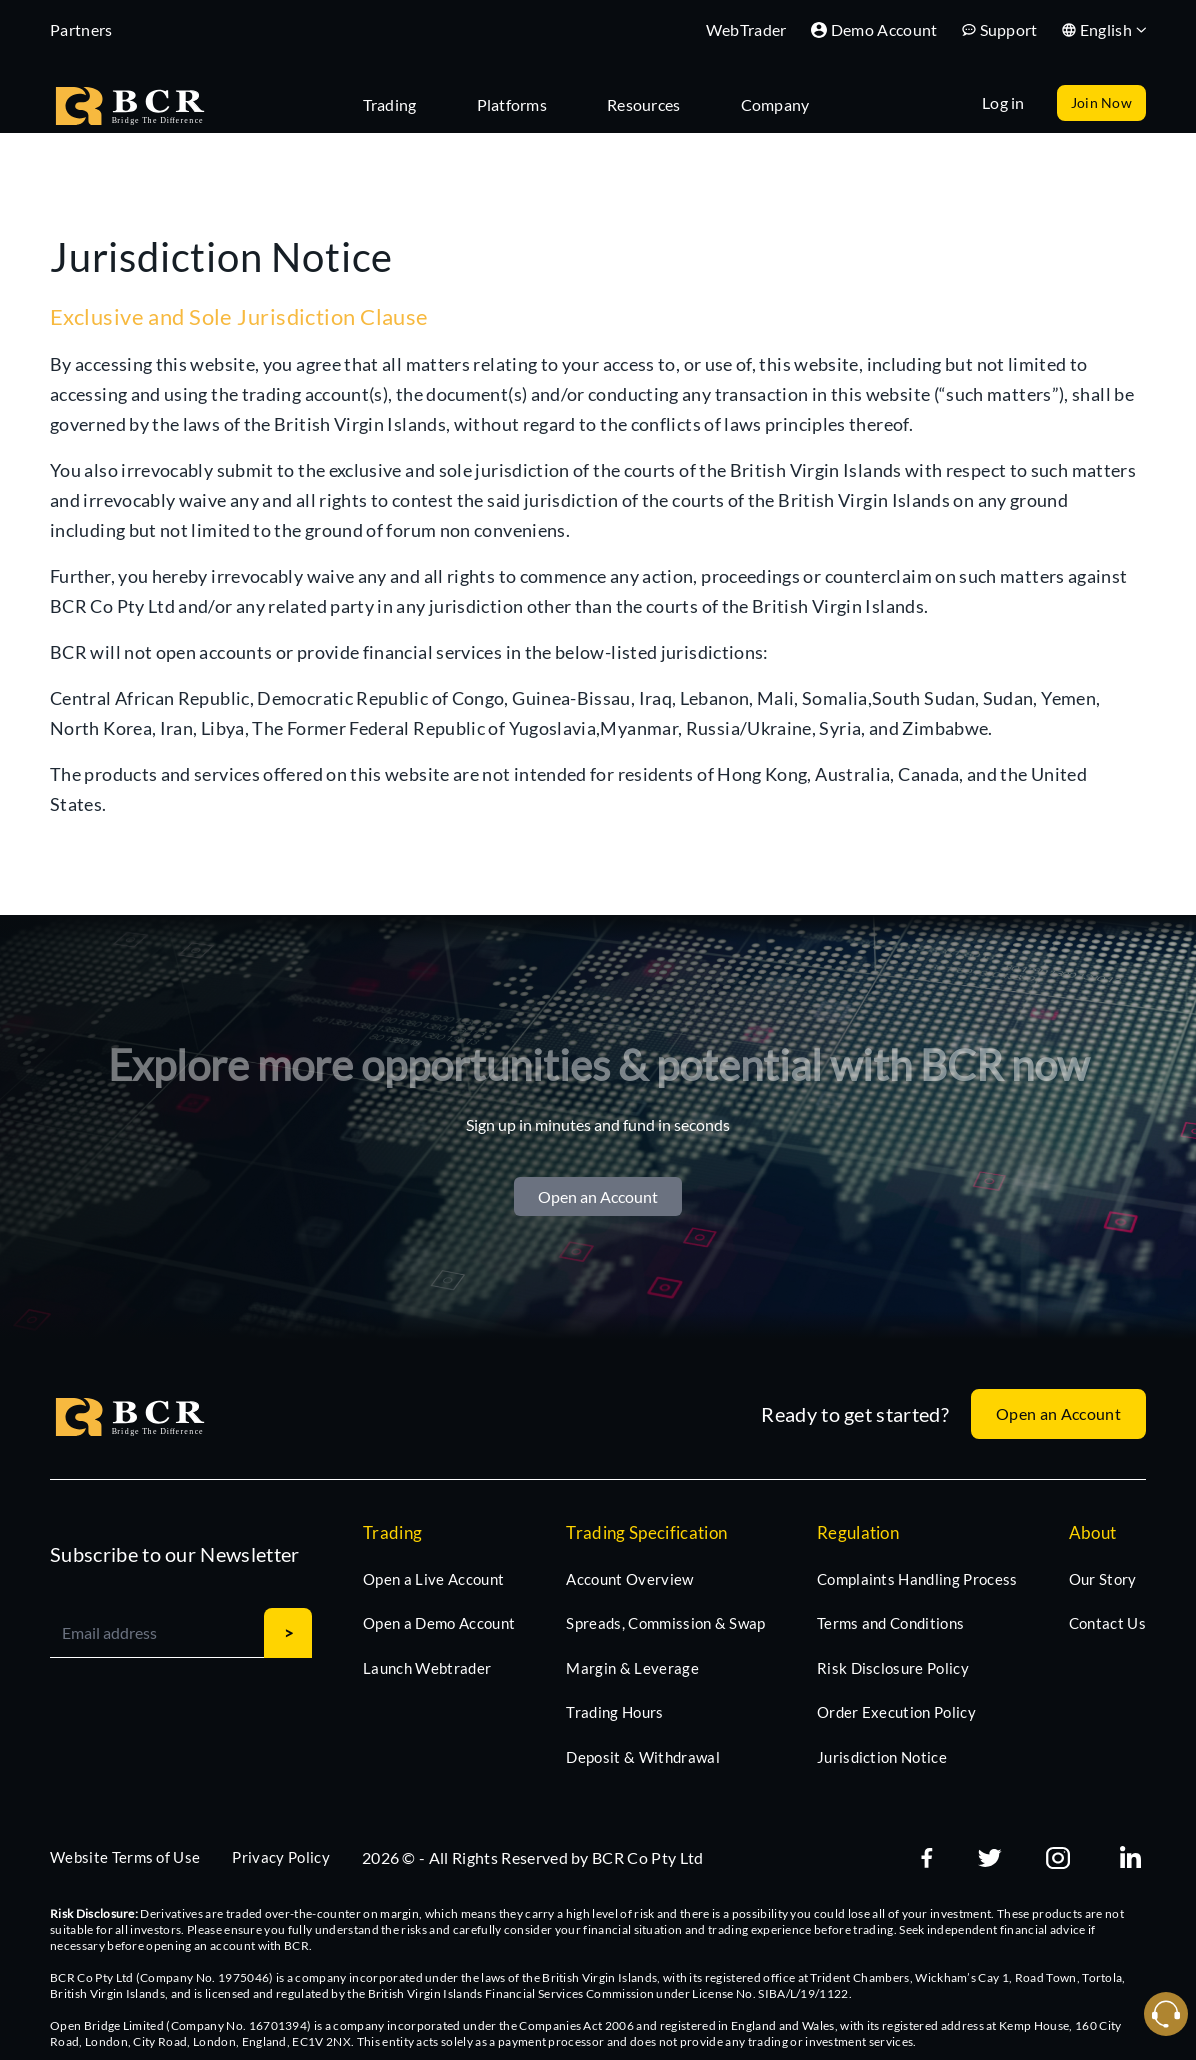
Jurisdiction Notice (882, 1757)
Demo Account (874, 29)
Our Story (1103, 1579)
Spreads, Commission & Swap (665, 1623)
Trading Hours (614, 1712)
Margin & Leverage (632, 1668)
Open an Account (598, 1196)
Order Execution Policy (896, 1712)
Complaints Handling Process (917, 1579)
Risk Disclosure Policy (893, 1668)
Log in (1003, 102)
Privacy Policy (280, 1857)
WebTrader (746, 29)
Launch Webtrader (427, 1668)
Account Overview (629, 1579)
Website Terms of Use (125, 1857)
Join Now (1101, 102)
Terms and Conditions (890, 1623)
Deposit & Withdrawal (642, 1757)
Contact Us (1107, 1623)
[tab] (400, 103)
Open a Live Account (433, 1579)
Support (1000, 29)
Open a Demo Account (439, 1623)
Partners (81, 29)
